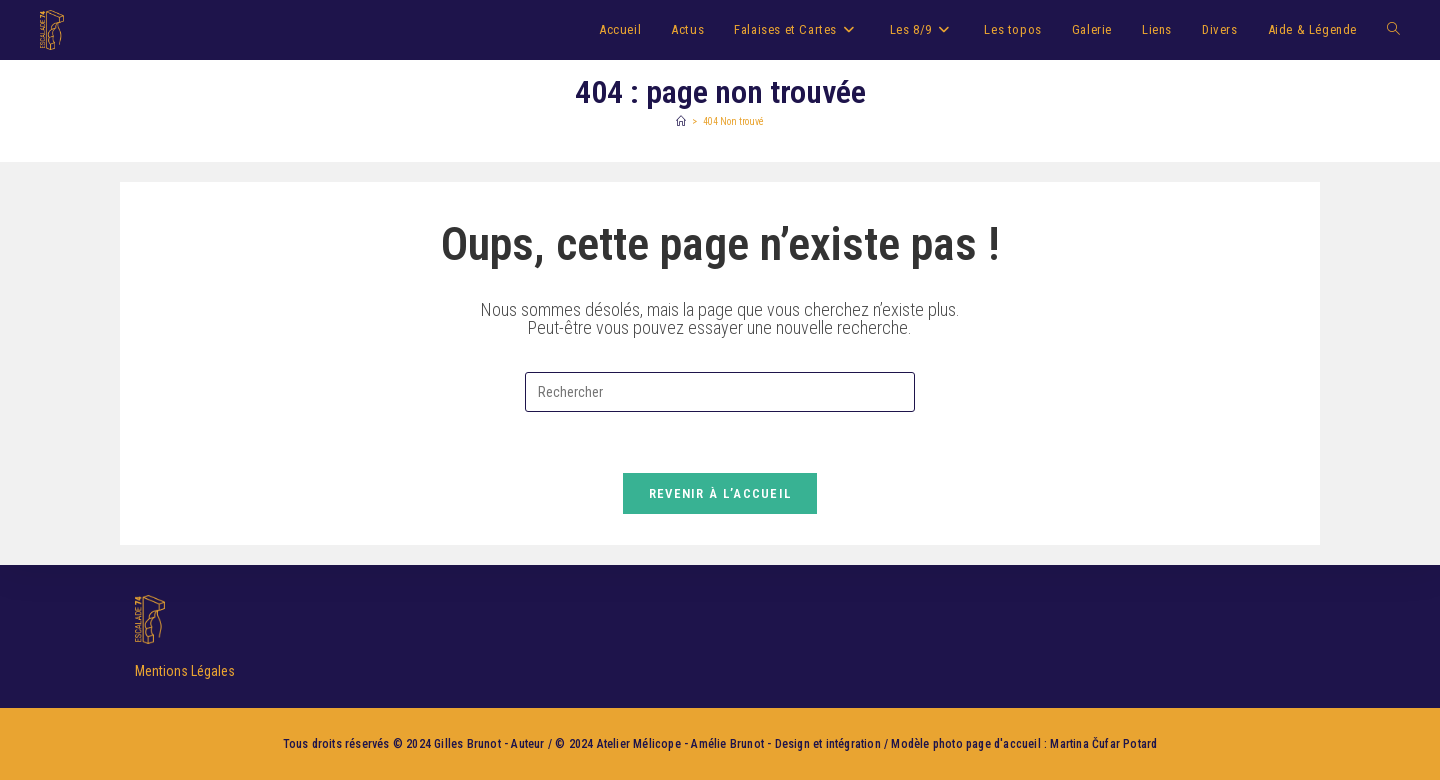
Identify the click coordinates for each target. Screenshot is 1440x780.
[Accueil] (681, 121)
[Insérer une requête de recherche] (720, 392)
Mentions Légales (185, 671)
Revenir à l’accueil (720, 493)
